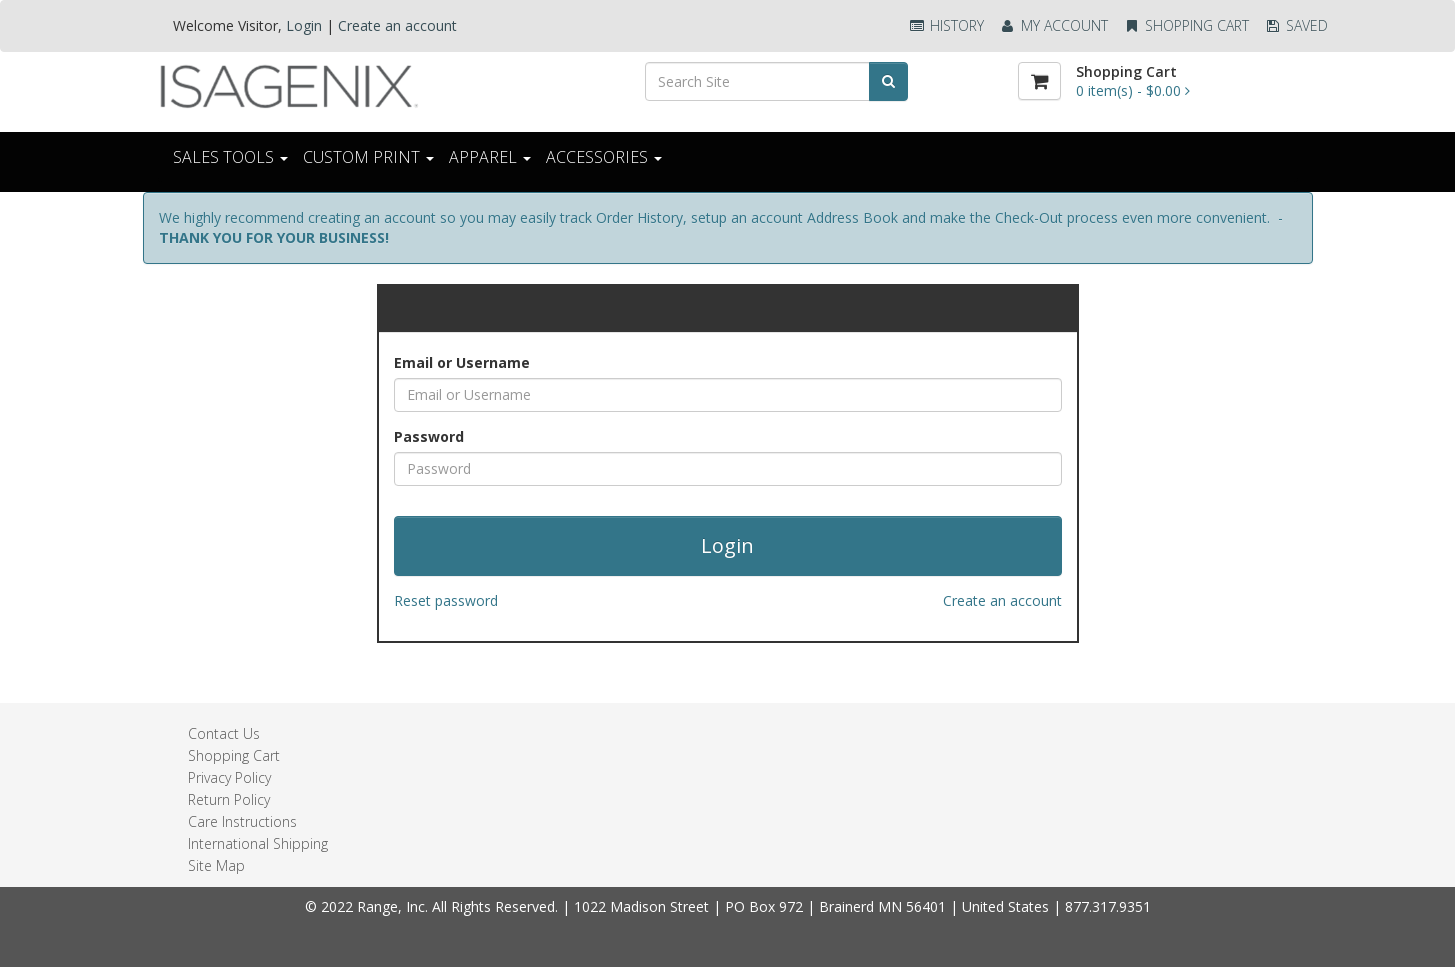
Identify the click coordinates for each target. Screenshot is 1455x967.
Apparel (490, 157)
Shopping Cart (1186, 25)
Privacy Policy (229, 777)
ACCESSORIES (604, 157)
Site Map (216, 865)
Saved (1296, 25)
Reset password (446, 600)
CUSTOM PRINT (368, 157)
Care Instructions (242, 821)
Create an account (397, 25)
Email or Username (462, 362)
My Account (1053, 25)
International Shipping (258, 843)
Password (429, 436)
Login (304, 25)
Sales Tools (230, 157)
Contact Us (224, 733)
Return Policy (229, 799)
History (946, 25)
